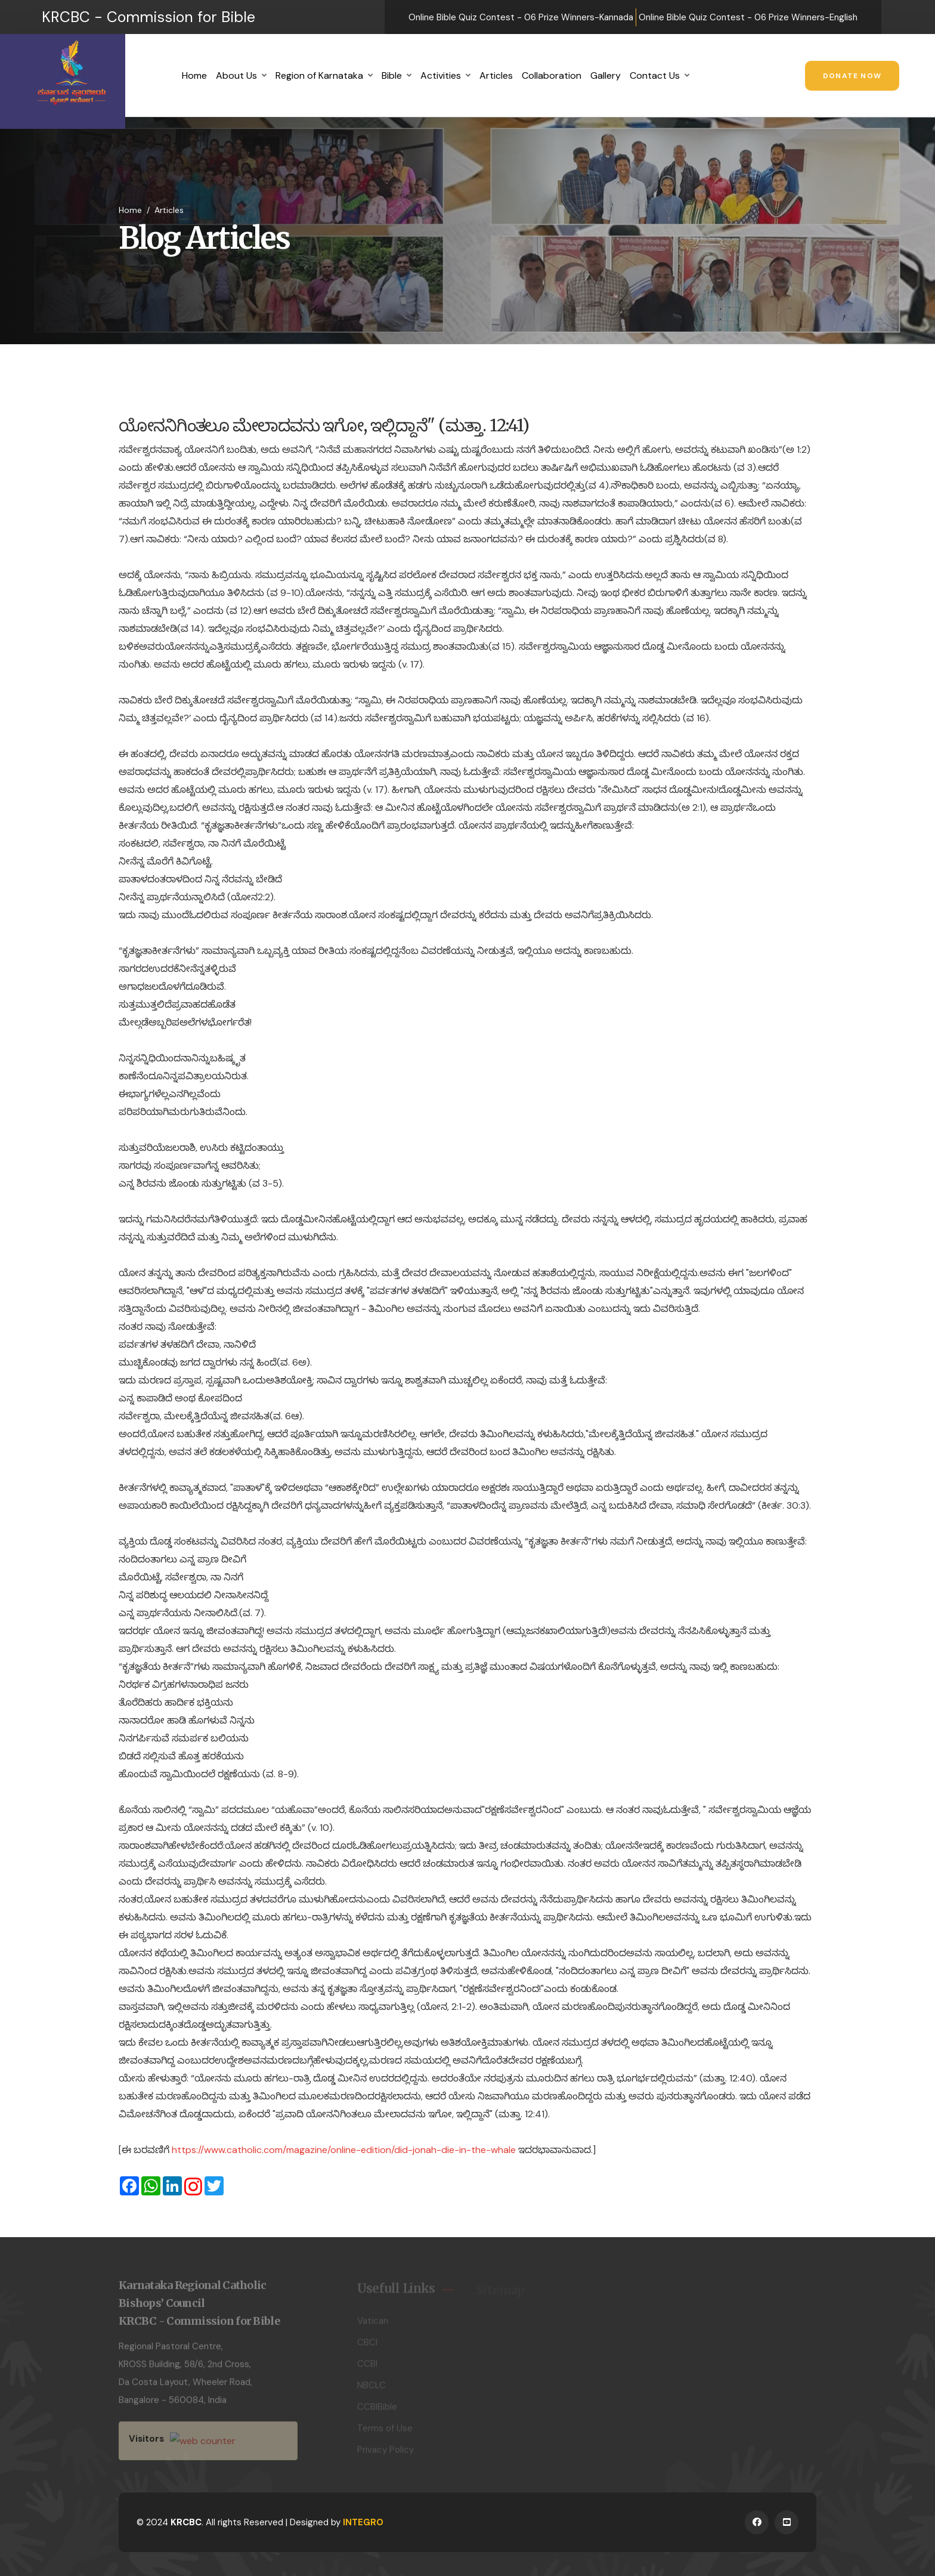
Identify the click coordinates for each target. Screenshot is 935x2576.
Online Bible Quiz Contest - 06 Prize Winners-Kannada (520, 17)
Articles (496, 75)
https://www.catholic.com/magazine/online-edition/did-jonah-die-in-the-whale (344, 2149)
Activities (440, 75)
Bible (392, 75)
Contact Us (655, 75)
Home (194, 75)
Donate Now (852, 76)
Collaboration (551, 75)
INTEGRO (363, 2522)
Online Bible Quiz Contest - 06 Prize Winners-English (748, 17)
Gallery (605, 75)
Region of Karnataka (319, 75)
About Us (236, 75)
